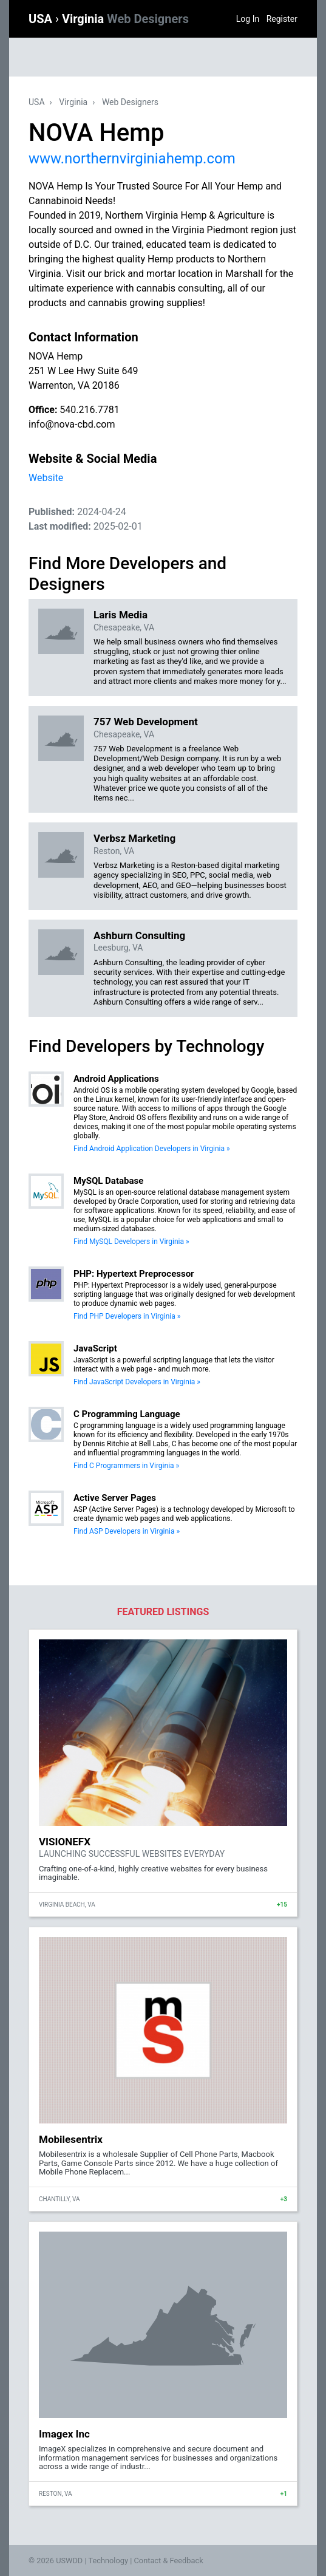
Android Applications (116, 1078)
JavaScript (95, 1348)
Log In (247, 19)
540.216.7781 (89, 409)
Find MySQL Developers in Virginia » (131, 1241)
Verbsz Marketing (134, 838)
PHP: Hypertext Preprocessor (133, 1273)
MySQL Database (108, 1180)
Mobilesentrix (71, 2139)
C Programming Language (126, 1414)
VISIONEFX (64, 1842)
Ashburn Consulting (139, 935)
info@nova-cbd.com (72, 424)
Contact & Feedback (168, 2560)
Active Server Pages (114, 1497)
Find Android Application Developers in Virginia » (151, 1148)
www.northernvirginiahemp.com (132, 158)
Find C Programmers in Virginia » (126, 1465)
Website (46, 477)
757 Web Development (145, 722)
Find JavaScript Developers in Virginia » (136, 1382)
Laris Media (120, 615)
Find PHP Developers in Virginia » (126, 1316)
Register (282, 19)
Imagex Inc (64, 2434)
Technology (108, 2560)
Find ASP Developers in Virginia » (126, 1531)
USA (42, 19)
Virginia (125, 19)
